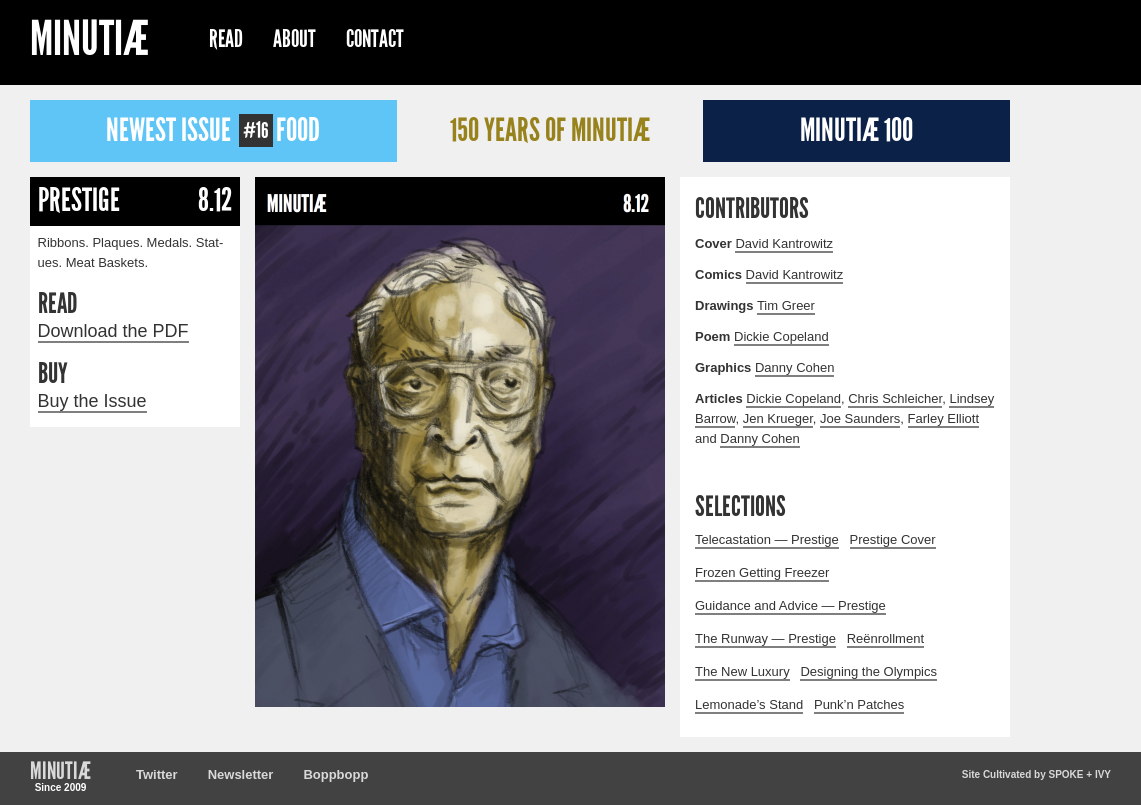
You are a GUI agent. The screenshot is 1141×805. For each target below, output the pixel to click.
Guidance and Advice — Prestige (790, 605)
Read (226, 39)
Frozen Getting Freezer (762, 572)
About (294, 39)
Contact (375, 39)
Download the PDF (113, 331)
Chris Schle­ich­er (895, 398)
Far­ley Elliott (944, 418)
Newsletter (241, 774)
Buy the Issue (92, 401)
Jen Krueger (778, 418)
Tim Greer (786, 305)
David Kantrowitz (784, 243)
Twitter (157, 774)
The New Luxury (742, 671)
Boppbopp (335, 774)
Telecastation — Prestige (767, 539)
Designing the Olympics (868, 671)
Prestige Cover (893, 539)
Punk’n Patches (859, 704)
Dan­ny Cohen (795, 367)
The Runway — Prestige (765, 638)
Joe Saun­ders (860, 418)
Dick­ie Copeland (781, 336)
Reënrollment (885, 638)
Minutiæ (89, 41)
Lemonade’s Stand (749, 704)
